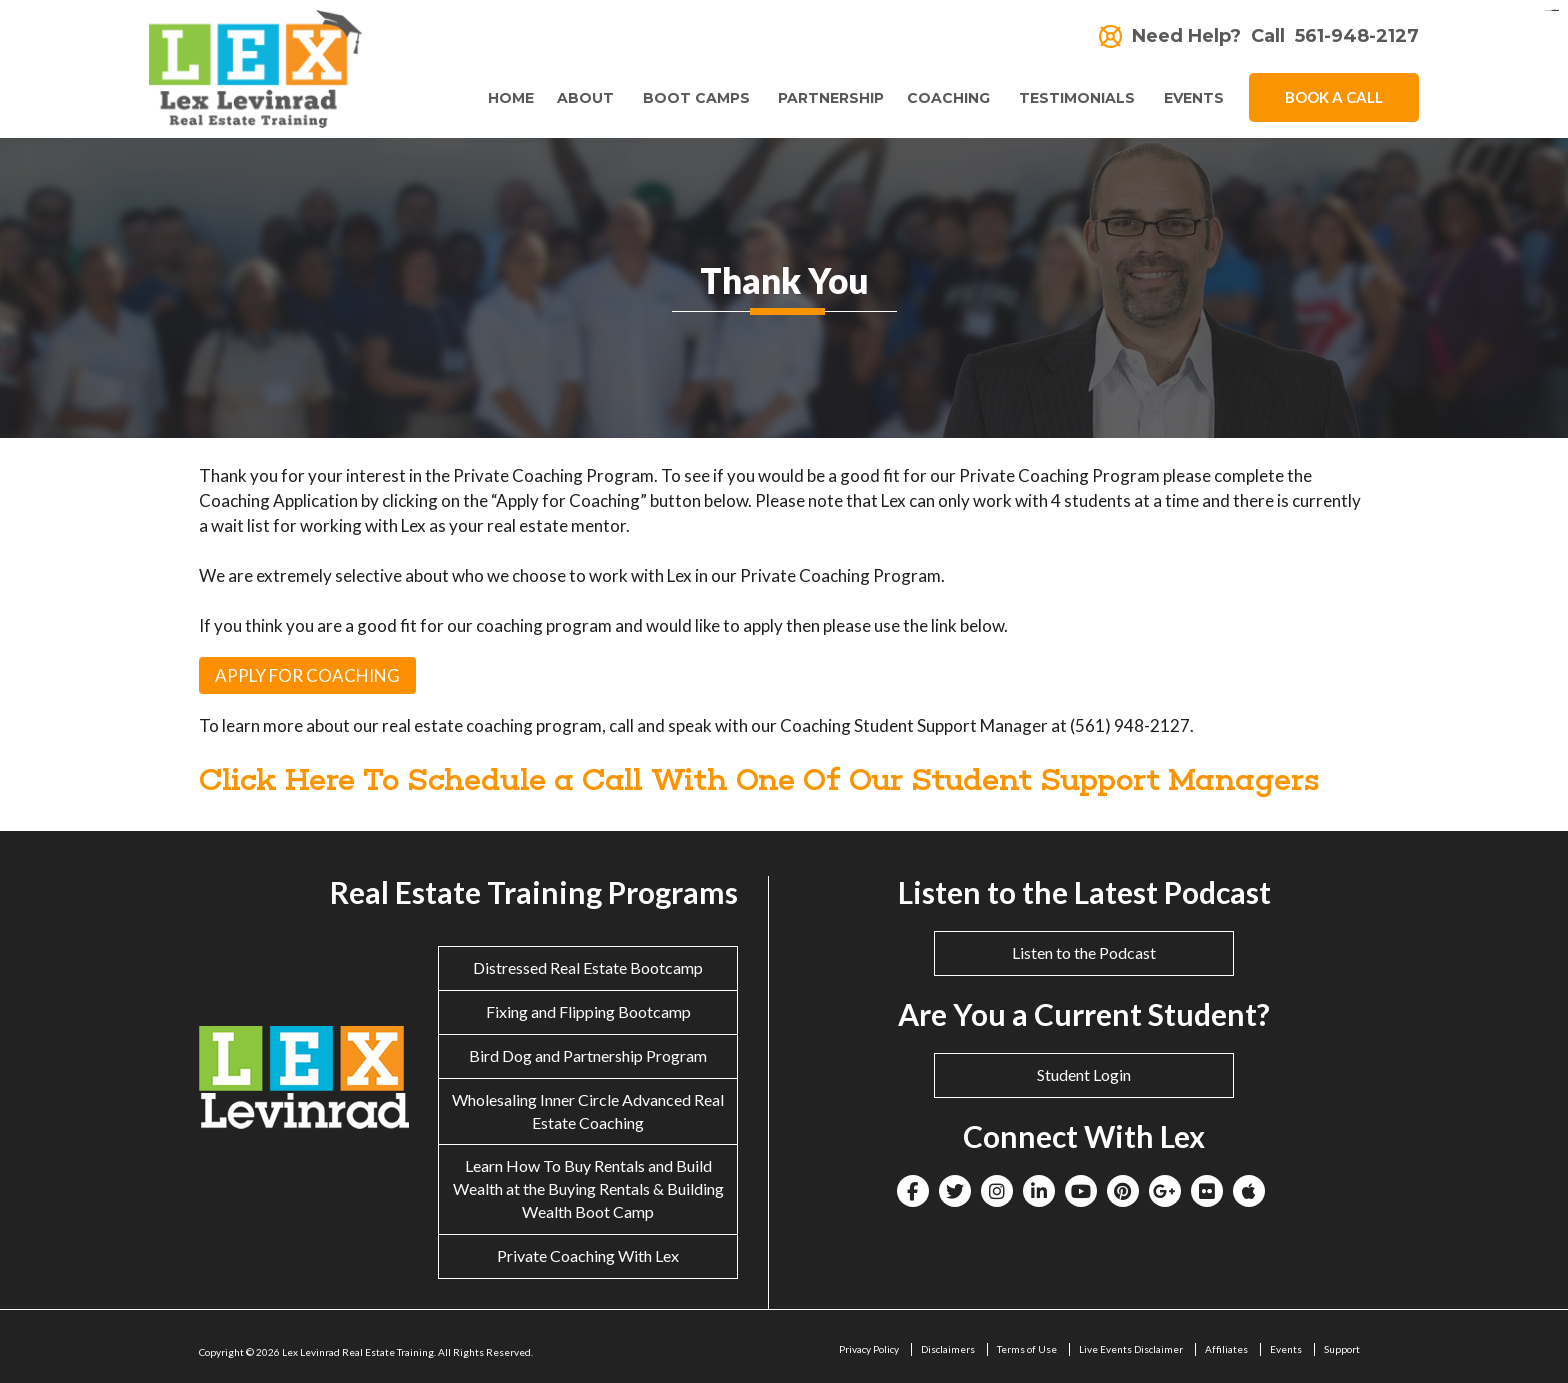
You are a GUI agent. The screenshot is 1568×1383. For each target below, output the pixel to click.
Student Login (1084, 1074)
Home (502, 98)
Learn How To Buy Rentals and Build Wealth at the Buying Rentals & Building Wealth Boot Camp (588, 1188)
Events (1194, 98)
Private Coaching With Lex (588, 1255)
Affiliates (1226, 1349)
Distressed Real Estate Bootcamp (588, 967)
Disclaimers (948, 1349)
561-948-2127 (1357, 36)
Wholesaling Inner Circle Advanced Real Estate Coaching (588, 1111)
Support (1342, 1349)
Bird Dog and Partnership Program (588, 1055)
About (576, 98)
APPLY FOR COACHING (307, 675)
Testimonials (1075, 98)
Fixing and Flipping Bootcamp (588, 1011)
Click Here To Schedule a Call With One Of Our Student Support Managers (759, 779)
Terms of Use (1027, 1349)
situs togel (1555, 10)
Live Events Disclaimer (1131, 1349)
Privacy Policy (869, 1349)
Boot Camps (689, 98)
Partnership (827, 98)
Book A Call (1334, 97)
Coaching (944, 98)
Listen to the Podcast (1084, 952)
